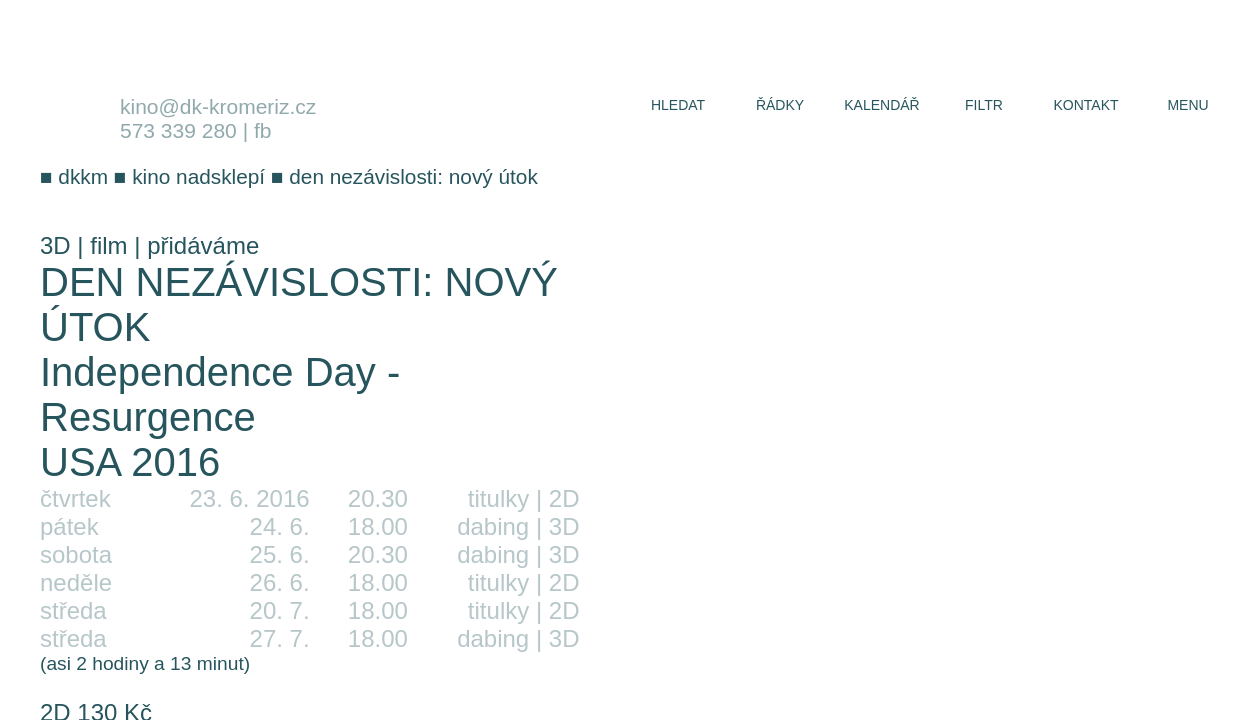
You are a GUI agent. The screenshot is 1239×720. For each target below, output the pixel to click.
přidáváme (203, 245)
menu (1187, 105)
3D (55, 245)
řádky (780, 105)
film (108, 245)
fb (263, 130)
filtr (984, 105)
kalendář (881, 105)
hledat (678, 105)
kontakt (1085, 105)
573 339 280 (178, 130)
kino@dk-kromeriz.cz (218, 106)
